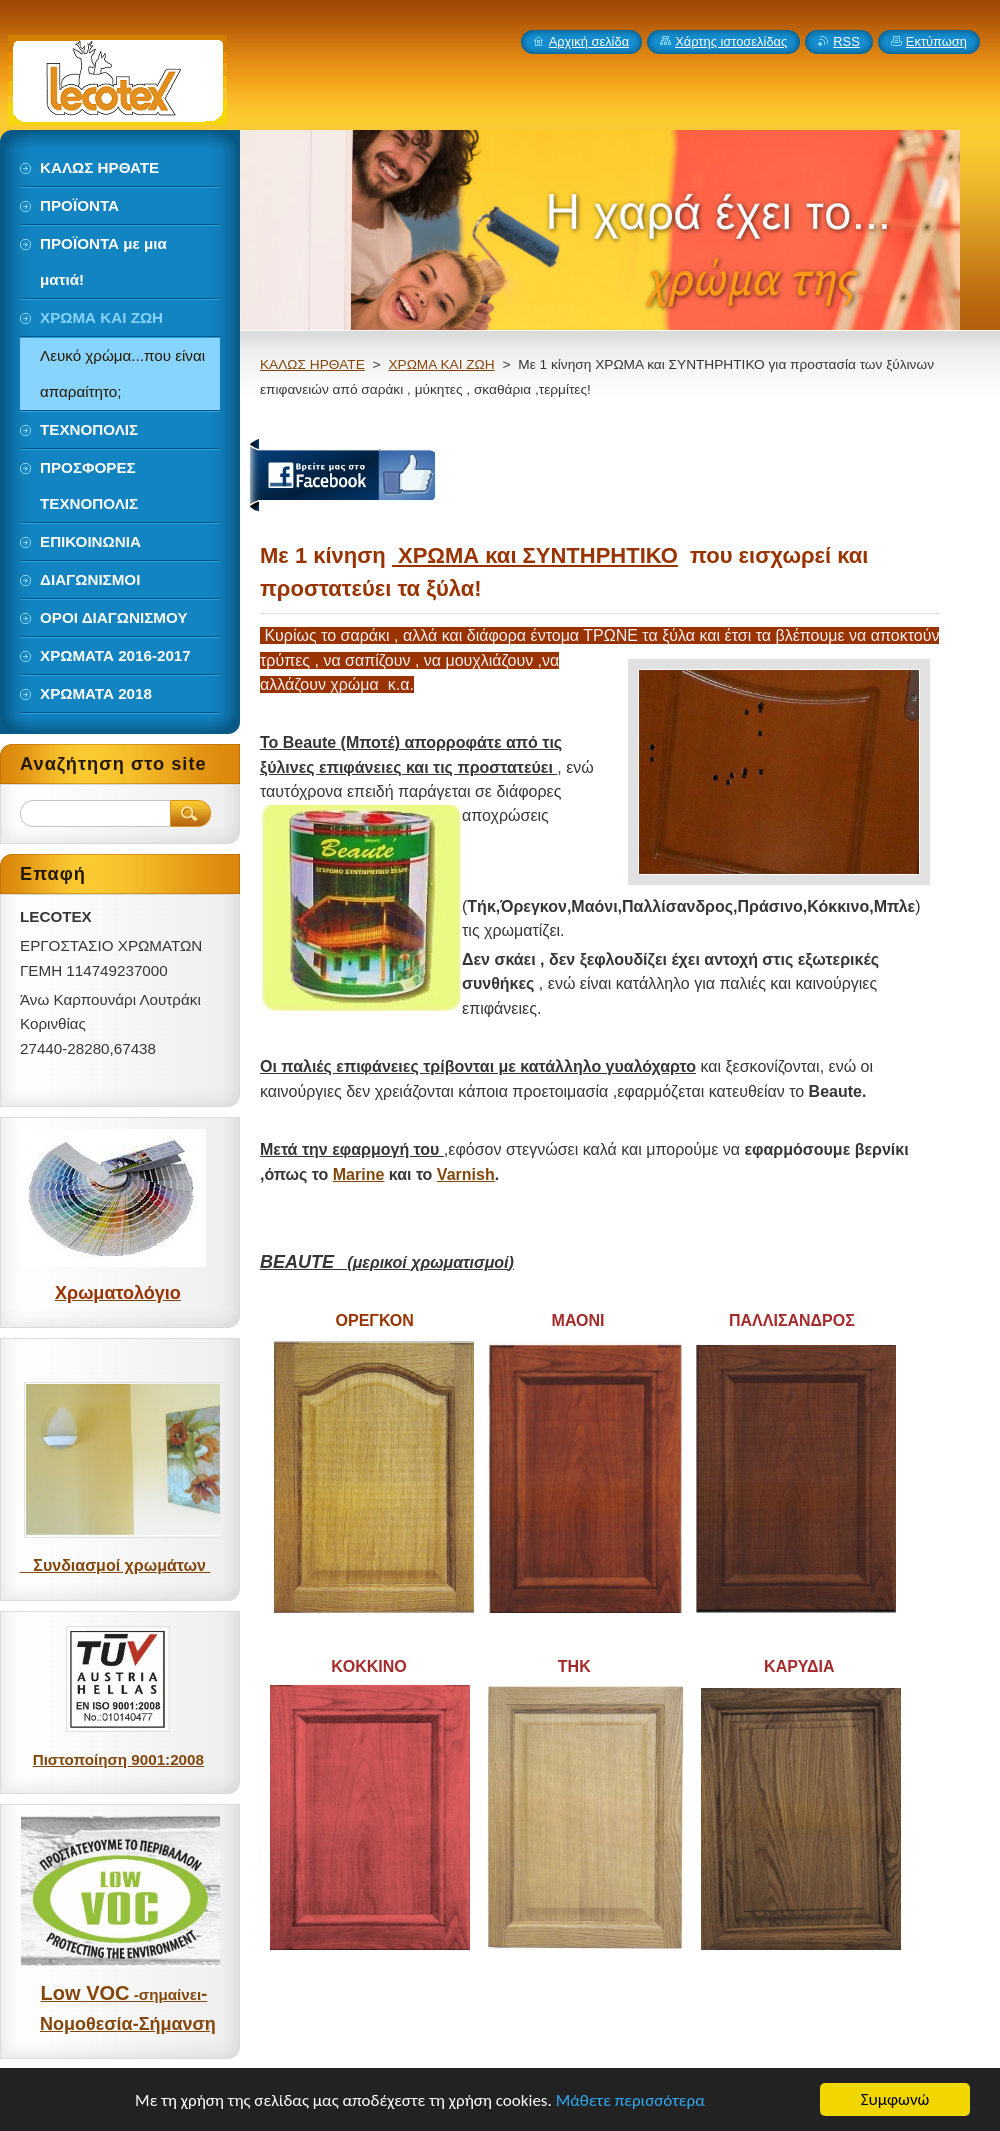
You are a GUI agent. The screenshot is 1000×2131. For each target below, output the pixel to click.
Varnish (466, 1174)
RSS (846, 41)
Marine (359, 1174)
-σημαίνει (165, 1994)
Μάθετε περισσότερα (630, 2100)
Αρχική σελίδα (589, 41)
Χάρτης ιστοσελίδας (731, 41)
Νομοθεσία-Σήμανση (128, 2024)
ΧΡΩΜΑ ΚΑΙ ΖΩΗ (441, 364)
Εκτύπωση (936, 41)
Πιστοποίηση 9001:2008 (118, 1759)
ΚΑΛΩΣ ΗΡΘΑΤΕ (312, 364)
